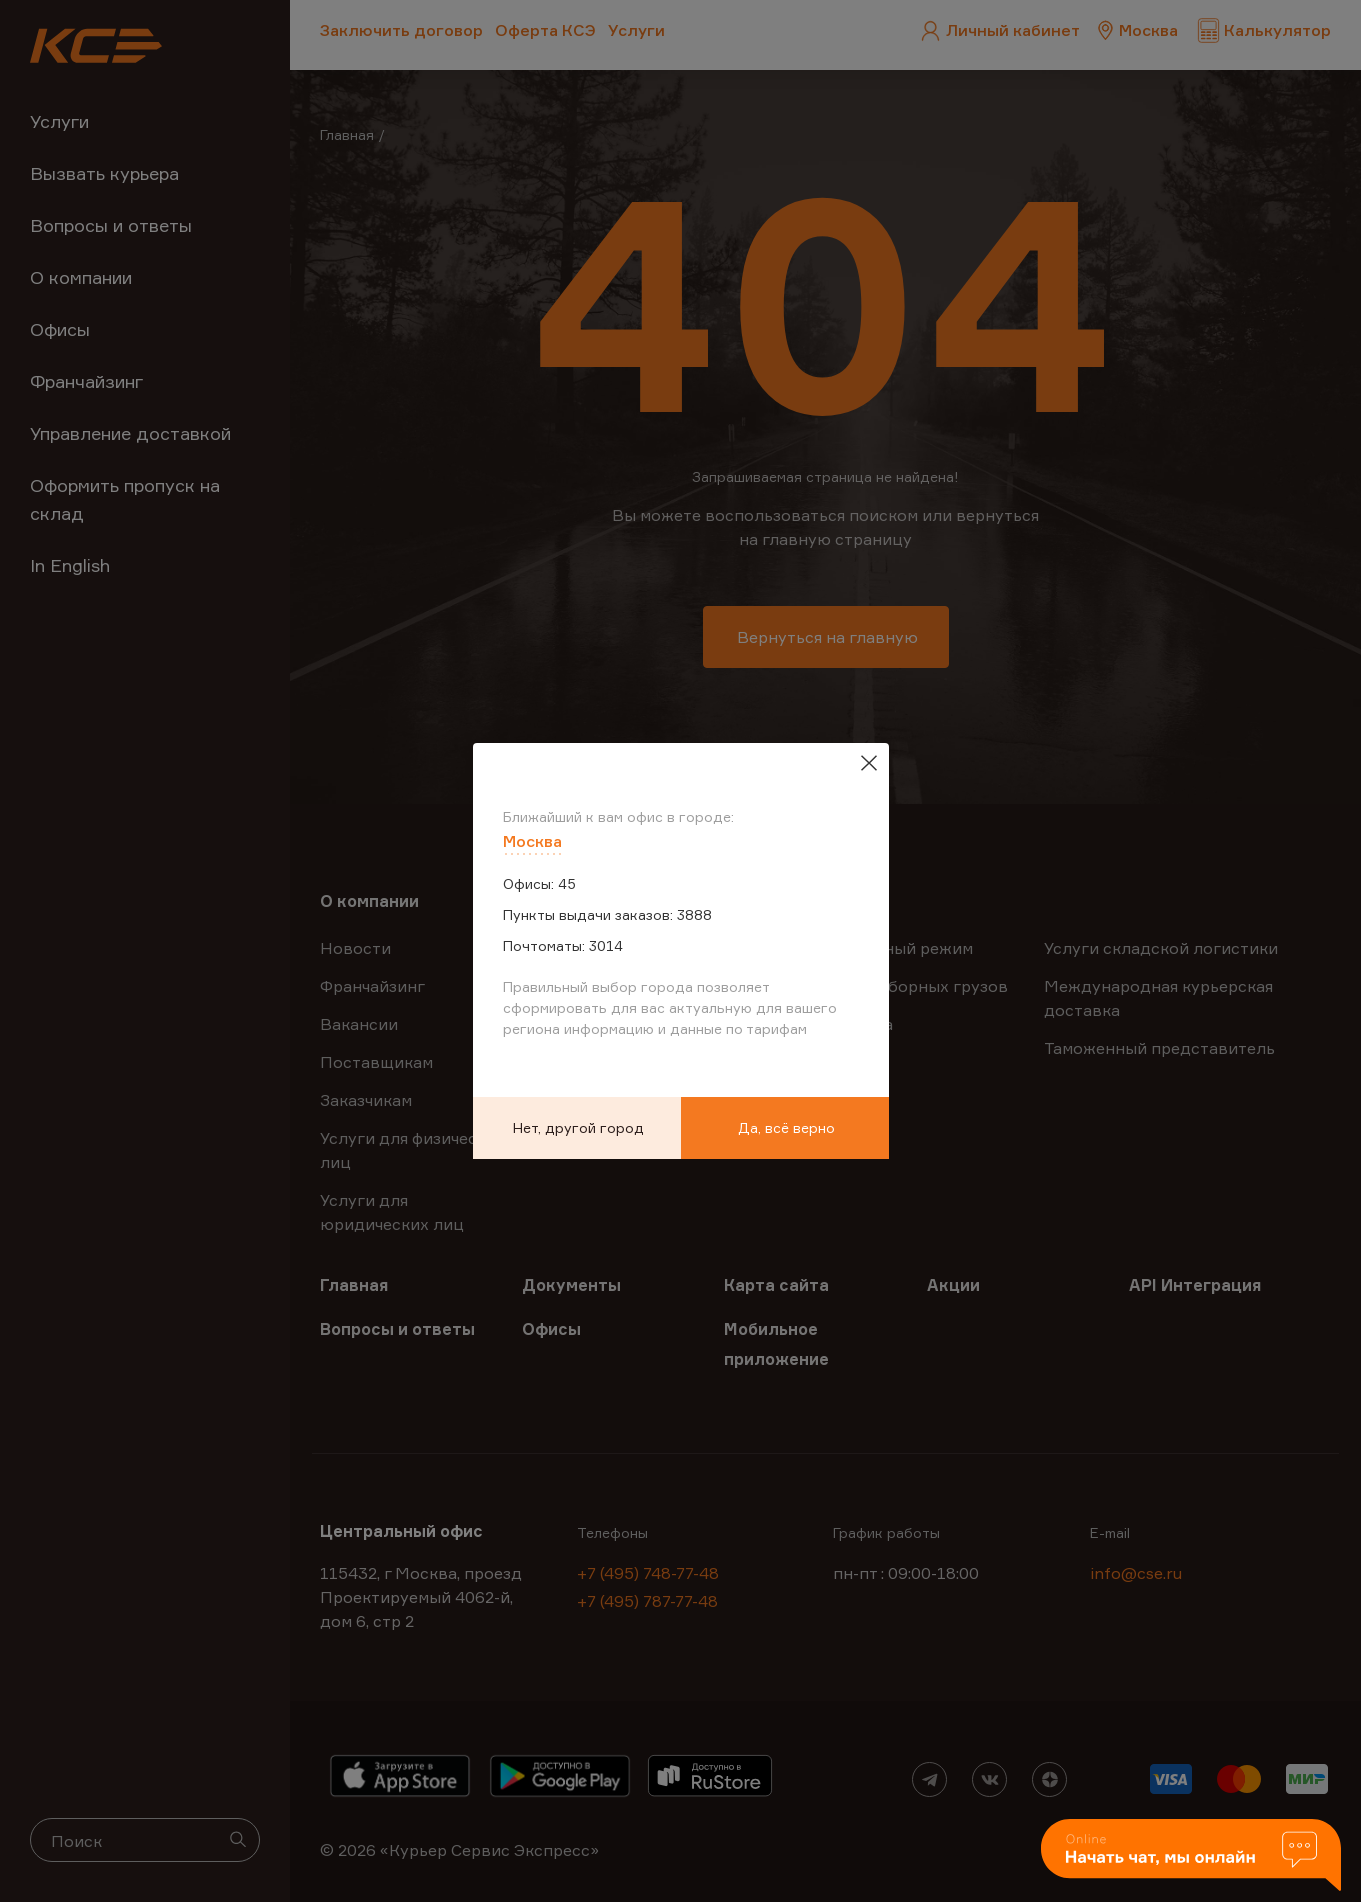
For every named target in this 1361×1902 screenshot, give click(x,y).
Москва (532, 841)
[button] (1191, 1856)
